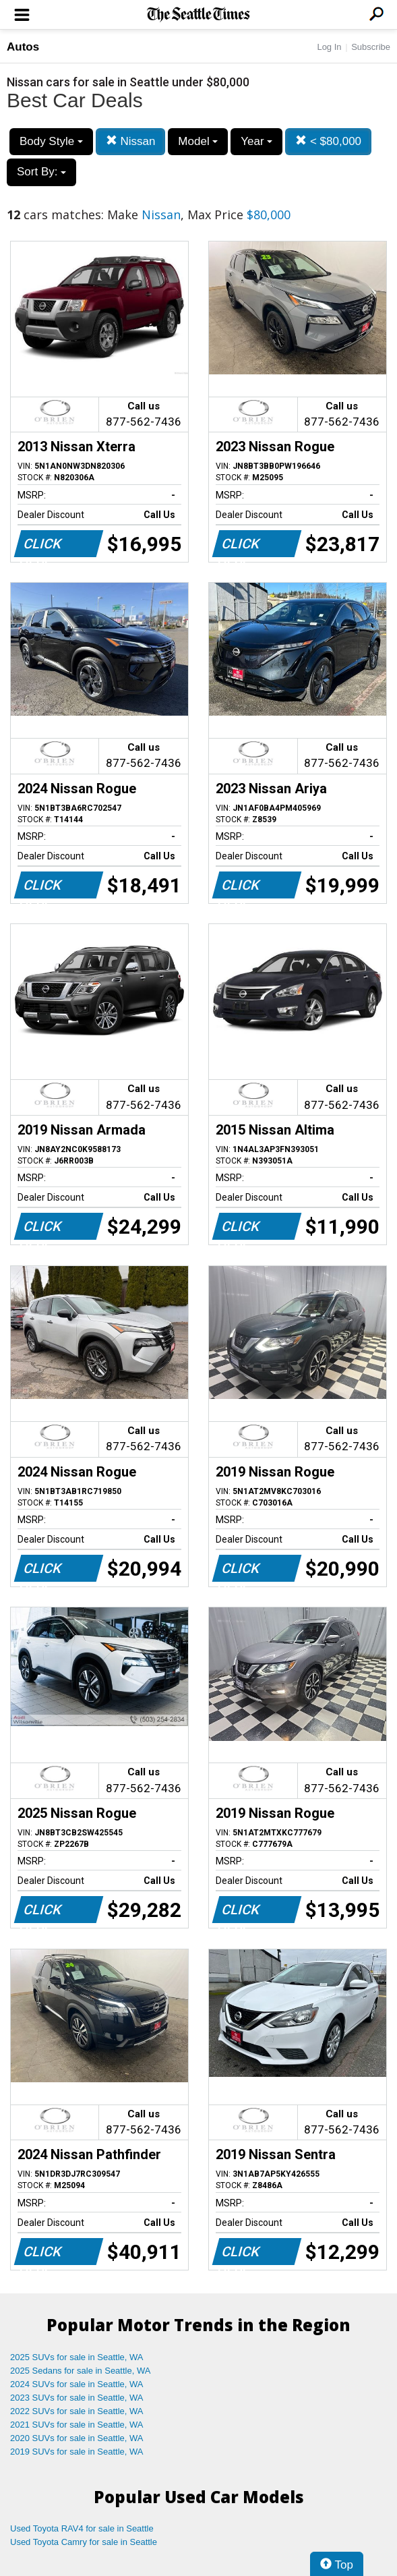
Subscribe (370, 47)
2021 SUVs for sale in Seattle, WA (77, 2425)
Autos (23, 46)
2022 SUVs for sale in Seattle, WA (77, 2411)
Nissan (131, 141)
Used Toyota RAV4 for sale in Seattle (82, 2528)
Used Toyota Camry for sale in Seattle (83, 2542)
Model (198, 141)
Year (256, 141)
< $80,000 (328, 141)
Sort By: (41, 171)
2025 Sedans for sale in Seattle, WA (80, 2371)
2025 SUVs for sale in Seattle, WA (77, 2357)
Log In (329, 47)
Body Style (51, 141)
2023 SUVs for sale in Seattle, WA (77, 2398)
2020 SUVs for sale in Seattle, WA (77, 2438)
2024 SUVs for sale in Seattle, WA (77, 2384)
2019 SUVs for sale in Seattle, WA (77, 2451)
